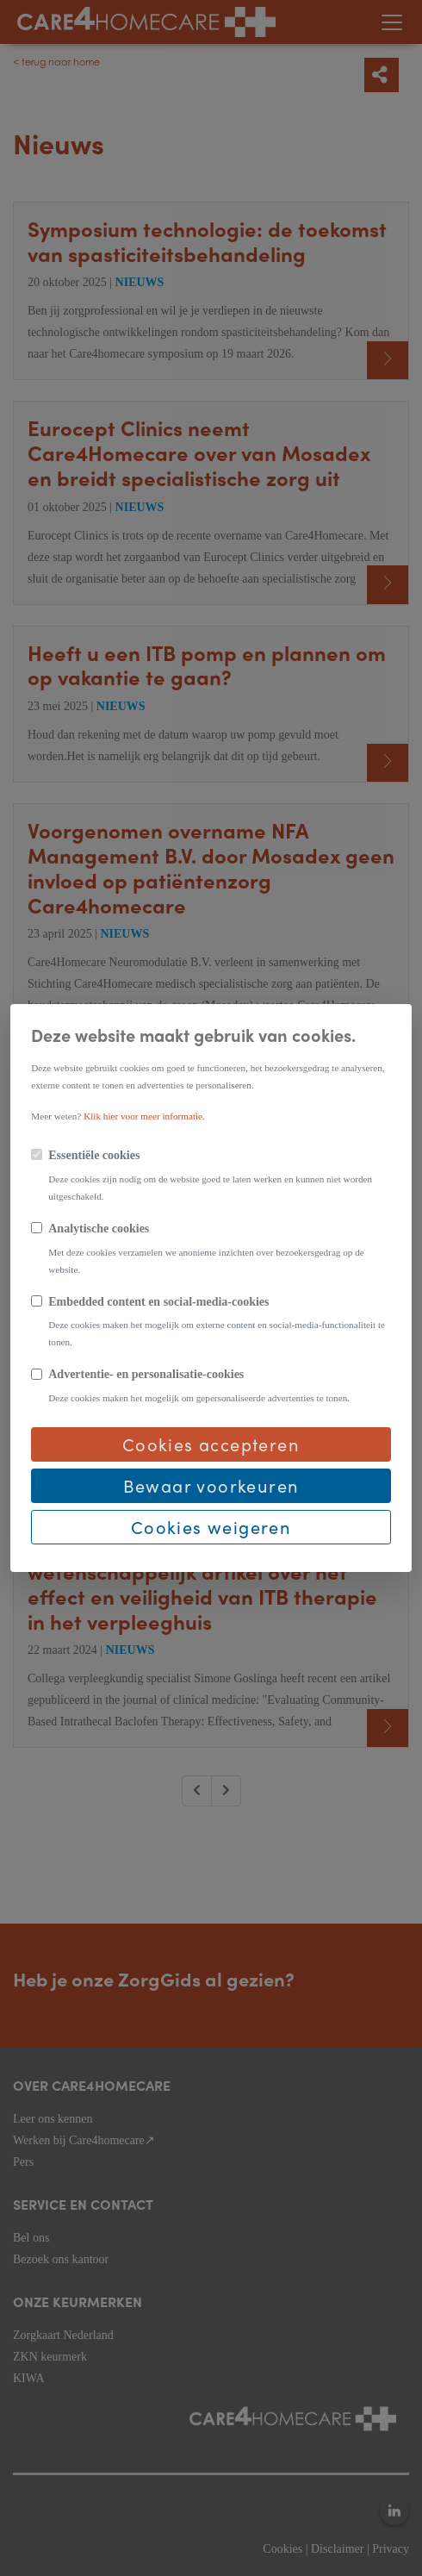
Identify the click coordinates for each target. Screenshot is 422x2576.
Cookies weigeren (211, 1526)
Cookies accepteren (211, 1443)
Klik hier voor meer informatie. (144, 1116)
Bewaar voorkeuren (211, 1485)
